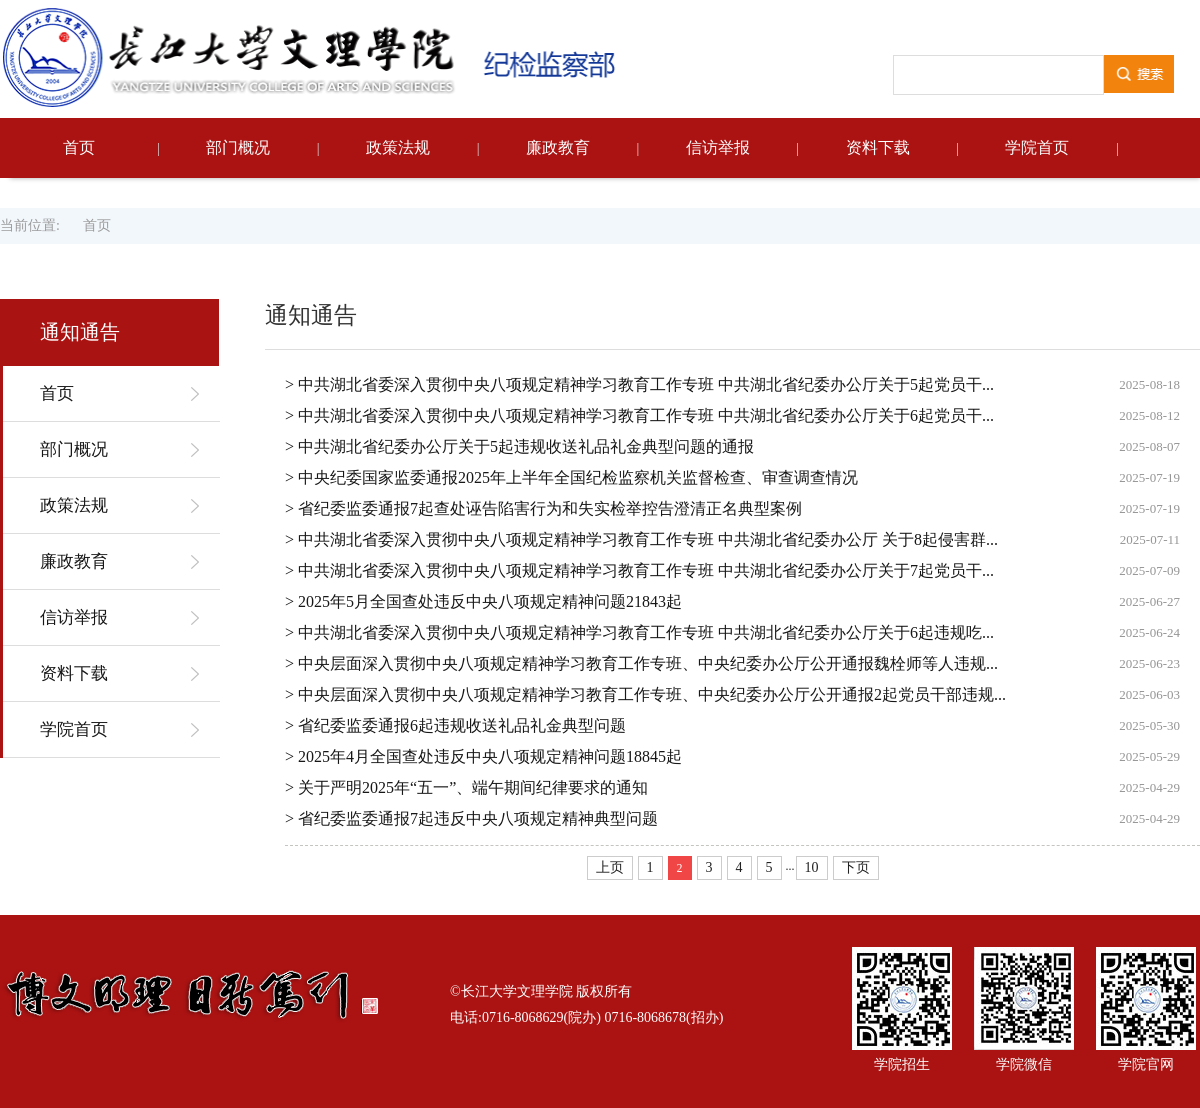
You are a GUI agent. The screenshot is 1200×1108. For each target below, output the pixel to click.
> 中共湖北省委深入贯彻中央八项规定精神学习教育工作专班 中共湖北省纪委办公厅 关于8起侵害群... (641, 539)
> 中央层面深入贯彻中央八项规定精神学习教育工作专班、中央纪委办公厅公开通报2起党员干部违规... (645, 694)
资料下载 (878, 147)
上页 (610, 867)
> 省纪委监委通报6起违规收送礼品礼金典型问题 (455, 725)
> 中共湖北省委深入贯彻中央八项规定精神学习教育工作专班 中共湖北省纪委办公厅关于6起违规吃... (639, 632)
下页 (856, 867)
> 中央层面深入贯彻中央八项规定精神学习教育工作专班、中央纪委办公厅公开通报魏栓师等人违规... (641, 663)
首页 (79, 147)
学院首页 (1037, 147)
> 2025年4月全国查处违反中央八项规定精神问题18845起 (483, 756)
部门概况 (238, 147)
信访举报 (718, 147)
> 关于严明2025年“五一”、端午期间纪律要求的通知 (466, 787)
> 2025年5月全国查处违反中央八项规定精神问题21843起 (483, 601)
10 (812, 867)
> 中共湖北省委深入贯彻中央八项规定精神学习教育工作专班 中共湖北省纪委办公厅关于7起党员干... (639, 570)
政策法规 (398, 147)
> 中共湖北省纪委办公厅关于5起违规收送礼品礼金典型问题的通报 (519, 446)
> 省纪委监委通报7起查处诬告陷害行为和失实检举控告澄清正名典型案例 (543, 508)
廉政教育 (558, 147)
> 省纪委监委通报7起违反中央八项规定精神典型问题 (471, 818)
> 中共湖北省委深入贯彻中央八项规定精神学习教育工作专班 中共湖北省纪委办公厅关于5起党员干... (639, 384)
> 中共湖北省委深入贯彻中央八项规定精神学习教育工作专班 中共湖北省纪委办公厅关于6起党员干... (639, 415)
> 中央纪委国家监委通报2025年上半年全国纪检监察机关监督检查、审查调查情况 (571, 477)
